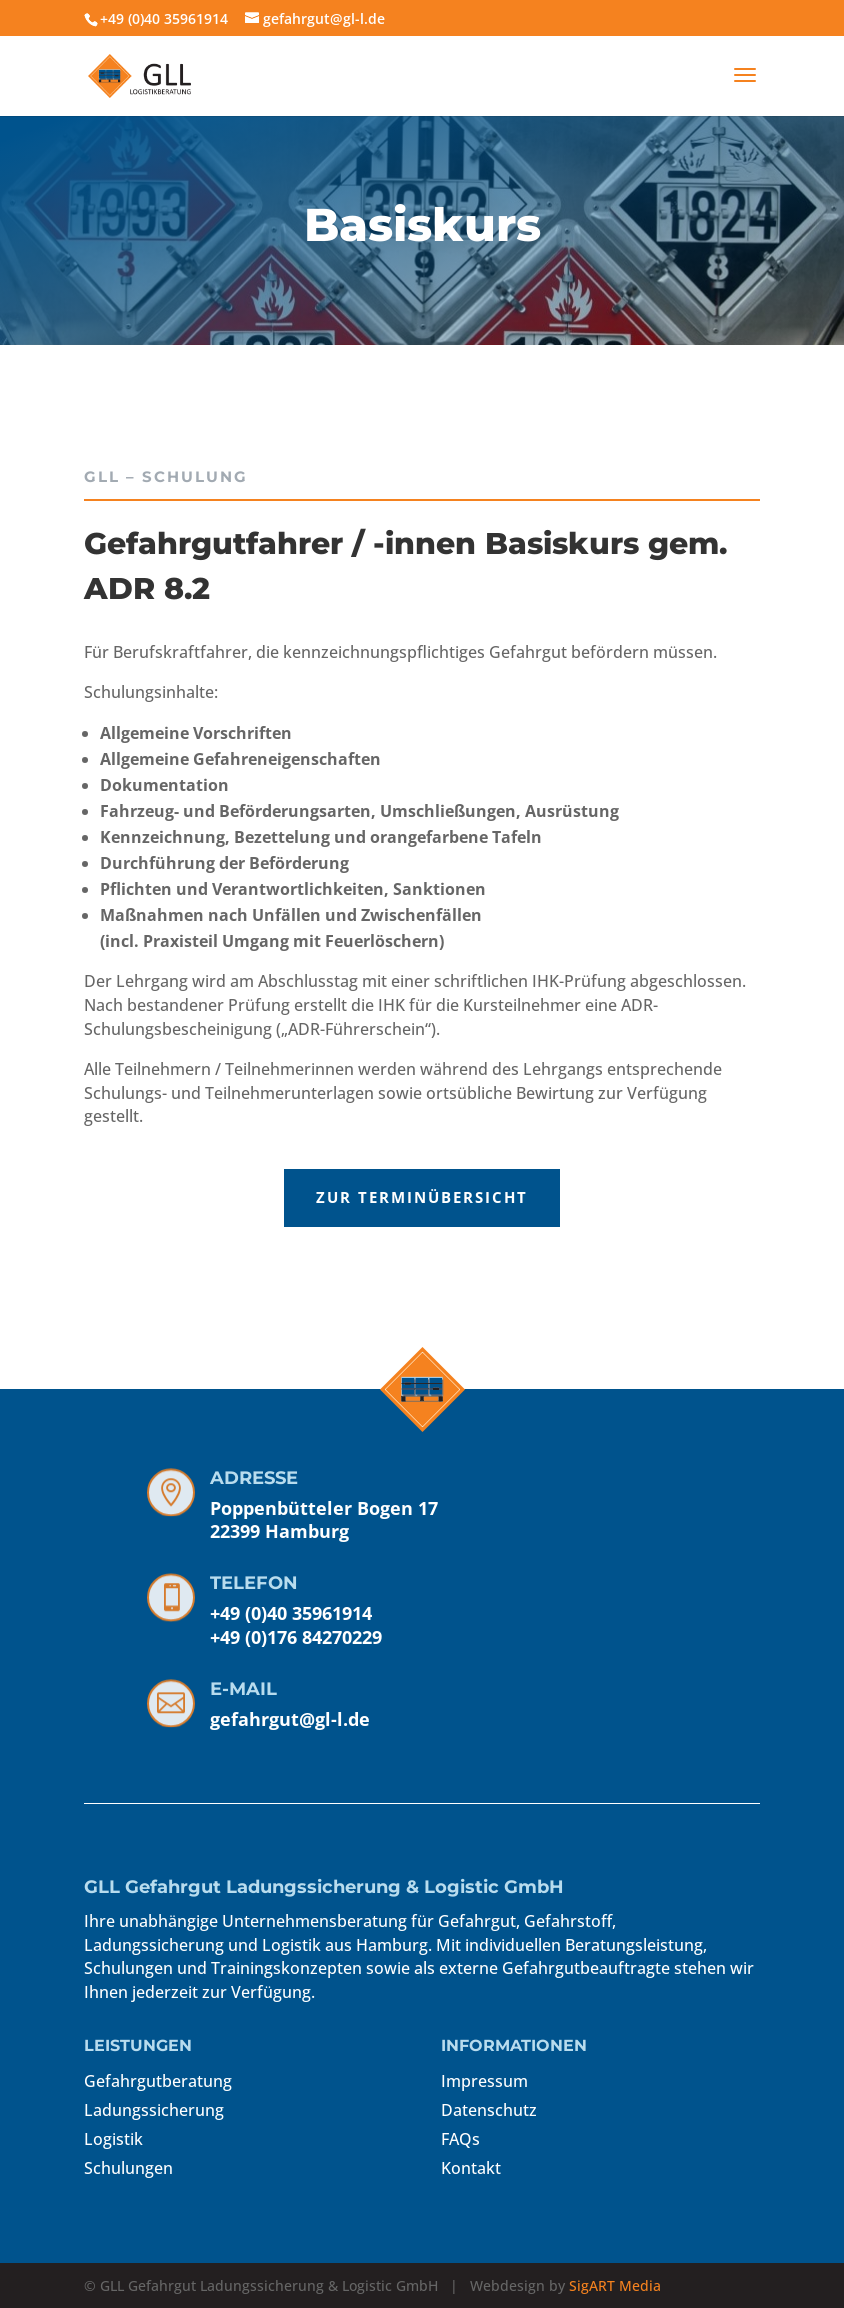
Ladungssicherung (154, 2110)
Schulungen (128, 2168)
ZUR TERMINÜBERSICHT (192, 1197)
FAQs (460, 2139)
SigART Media (615, 2285)
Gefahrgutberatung (158, 2081)
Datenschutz (489, 2110)
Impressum (484, 2081)
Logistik (113, 2139)
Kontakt (471, 2168)
